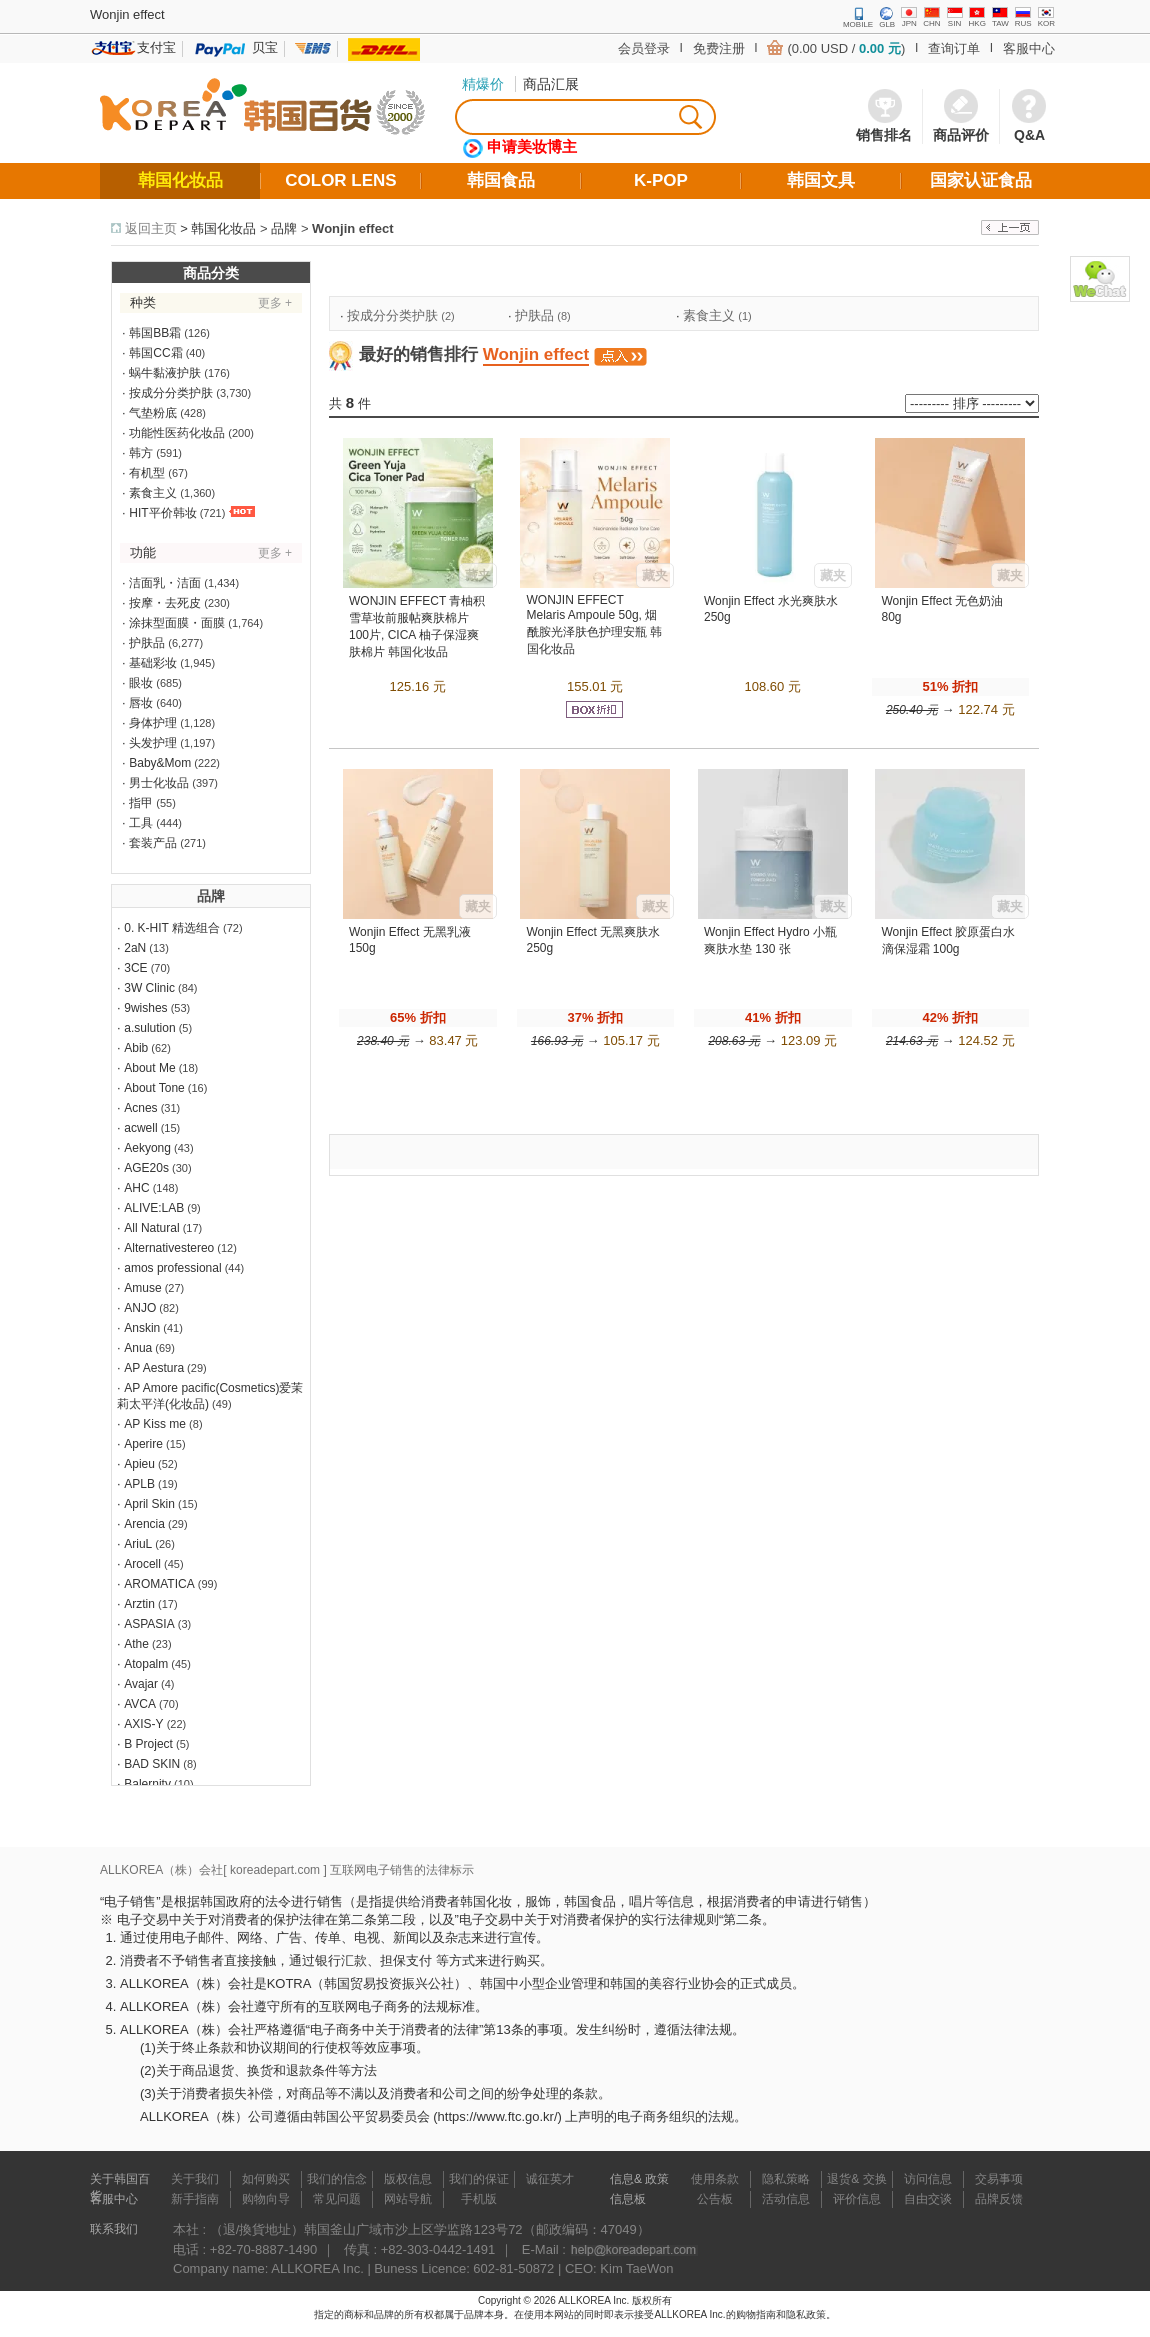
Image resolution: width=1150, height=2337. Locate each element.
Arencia (144, 1524)
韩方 (141, 453)
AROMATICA (159, 1584)
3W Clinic (149, 988)
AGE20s (146, 1168)
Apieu (139, 1464)
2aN (135, 948)
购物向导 (266, 2199)
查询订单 (954, 48)
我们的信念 (337, 2179)
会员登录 (644, 48)
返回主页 (151, 228)
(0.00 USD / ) (846, 48)
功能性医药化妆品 (177, 433)
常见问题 (337, 2199)
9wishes (145, 1008)
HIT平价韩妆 (162, 513)
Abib (136, 1048)
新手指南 (195, 2199)
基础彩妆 (153, 663)
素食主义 (153, 493)
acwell (140, 1128)
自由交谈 (928, 2199)
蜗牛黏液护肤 (165, 373)
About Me (149, 1068)
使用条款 (715, 2179)
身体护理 (153, 723)
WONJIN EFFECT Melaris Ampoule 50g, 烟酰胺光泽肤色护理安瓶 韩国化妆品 (594, 624)
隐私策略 (786, 2179)
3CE (135, 968)
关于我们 (195, 2179)
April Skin (149, 1504)
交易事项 (999, 2179)
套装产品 (153, 843)
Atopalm (146, 1664)
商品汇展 (551, 84)
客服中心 (1029, 48)
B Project (148, 1744)
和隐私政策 (801, 2314)
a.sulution (149, 1028)
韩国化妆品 (223, 228)
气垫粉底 (153, 413)
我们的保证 (479, 2179)
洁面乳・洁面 (165, 583)
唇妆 (141, 703)
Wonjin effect (352, 228)
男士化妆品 (159, 783)
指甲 (141, 803)
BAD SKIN (152, 1764)
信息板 (628, 2199)
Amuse (142, 1288)
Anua (138, 1348)
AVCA (140, 1704)
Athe (136, 1644)
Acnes (140, 1108)
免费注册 (719, 48)
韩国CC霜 (155, 353)
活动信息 (786, 2199)
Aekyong (147, 1148)
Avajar (141, 1684)
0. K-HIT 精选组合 (172, 928)
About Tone (154, 1088)
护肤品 (147, 643)
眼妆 (141, 683)
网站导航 (408, 2199)
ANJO (140, 1308)
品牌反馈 (999, 2199)
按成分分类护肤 (171, 393)
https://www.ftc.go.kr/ (498, 2116)
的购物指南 (751, 2314)
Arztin (139, 1604)
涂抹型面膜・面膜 (177, 623)
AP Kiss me (155, 1424)
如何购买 (266, 2179)
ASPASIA (149, 1624)
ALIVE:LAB (154, 1208)
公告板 (715, 2199)
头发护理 (153, 743)
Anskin (142, 1328)
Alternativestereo (169, 1248)
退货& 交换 (856, 2179)
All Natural (151, 1228)
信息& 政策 (639, 2179)
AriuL (138, 1544)
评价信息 (857, 2199)
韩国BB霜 (155, 333)
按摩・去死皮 (165, 603)
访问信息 (928, 2179)
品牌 (284, 228)
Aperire (143, 1444)
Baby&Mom (160, 763)
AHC (136, 1188)
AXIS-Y (143, 1724)
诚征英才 (550, 2179)
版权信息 (408, 2179)
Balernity (147, 1784)
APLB (139, 1484)
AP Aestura (154, 1368)
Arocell (142, 1564)
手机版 (479, 2199)
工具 (141, 823)
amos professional (172, 1268)
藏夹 (478, 575)
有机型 (147, 473)
